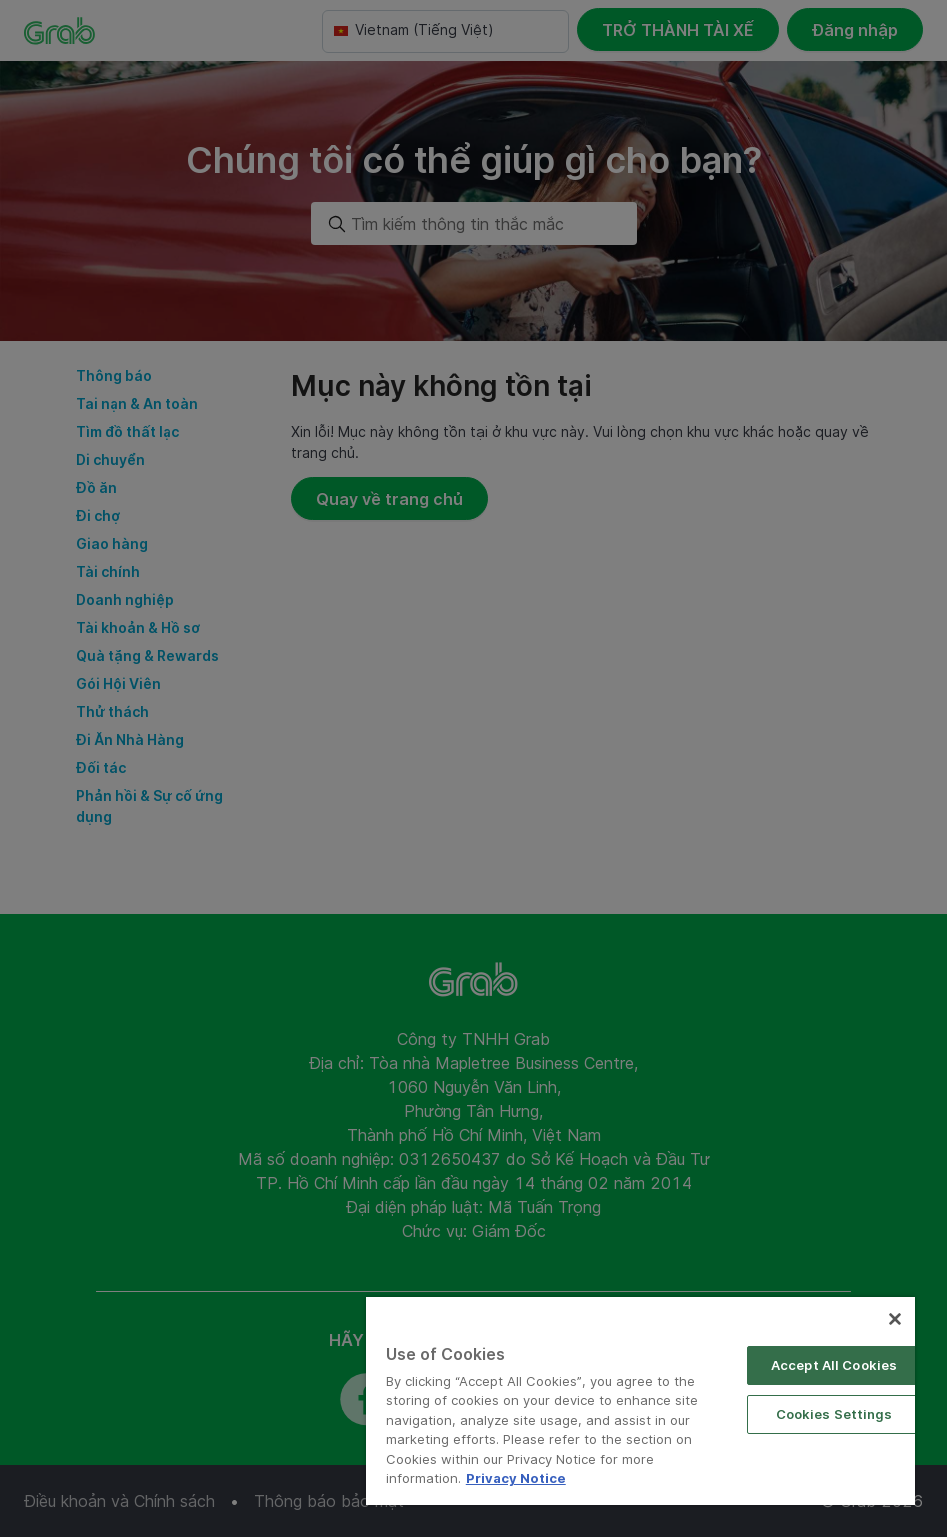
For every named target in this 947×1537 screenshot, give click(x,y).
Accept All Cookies (834, 1365)
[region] (640, 1401)
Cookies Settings (834, 1414)
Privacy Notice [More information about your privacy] (516, 1478)
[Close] (895, 1319)
